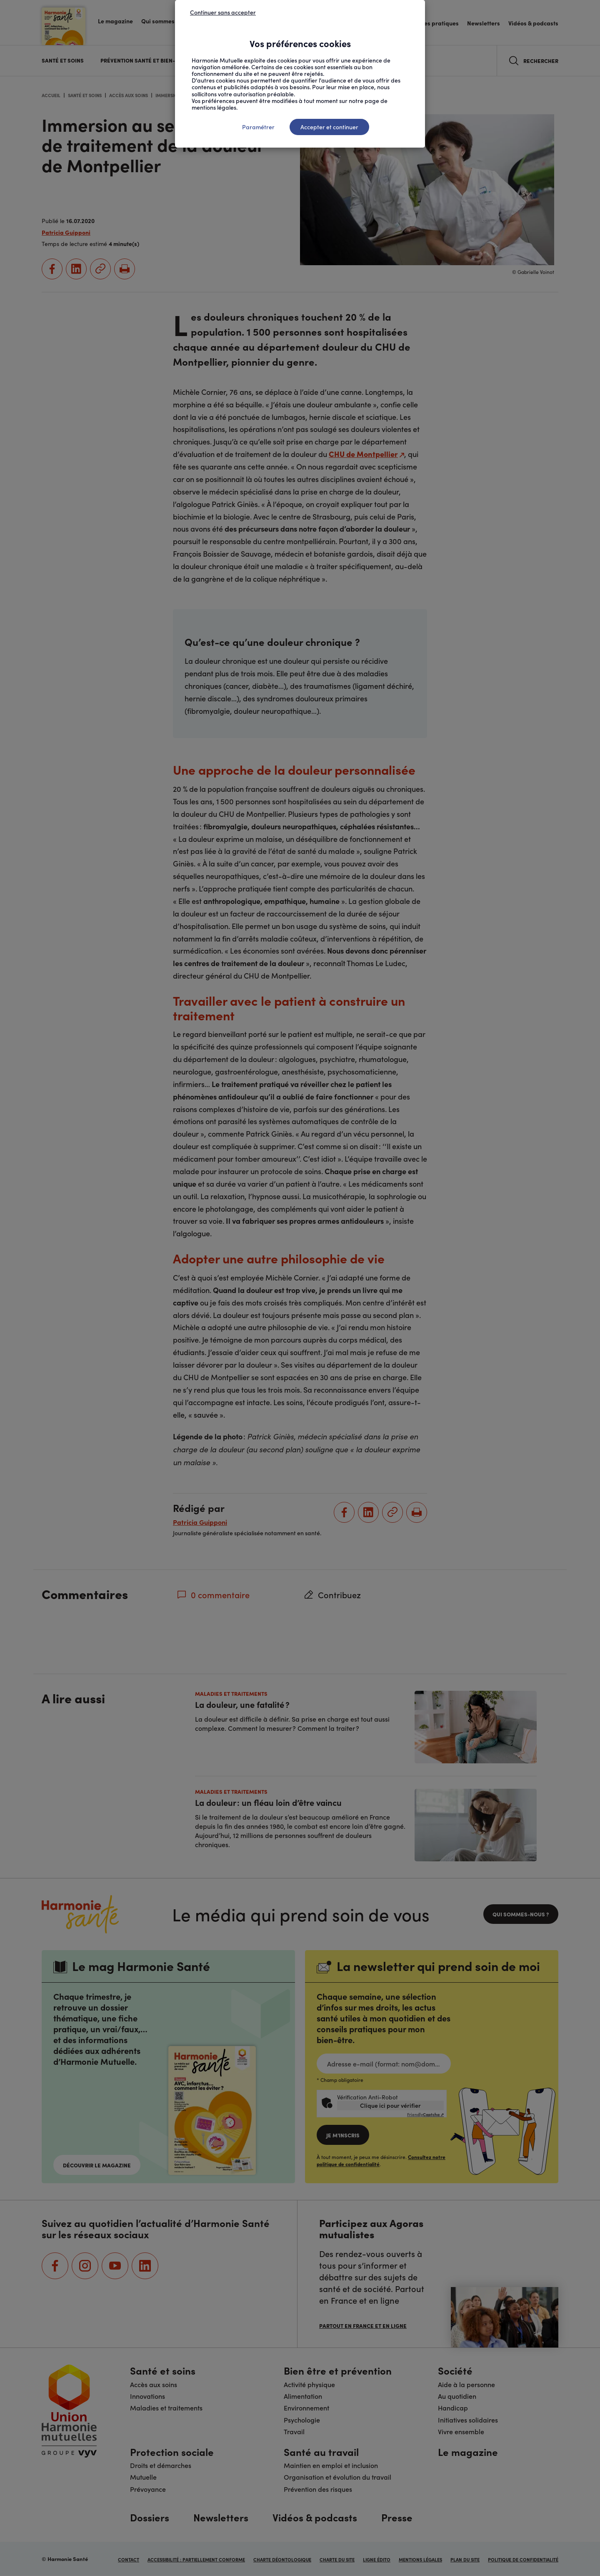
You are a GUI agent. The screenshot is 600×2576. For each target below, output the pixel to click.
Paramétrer (258, 127)
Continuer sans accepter (223, 12)
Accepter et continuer (329, 127)
